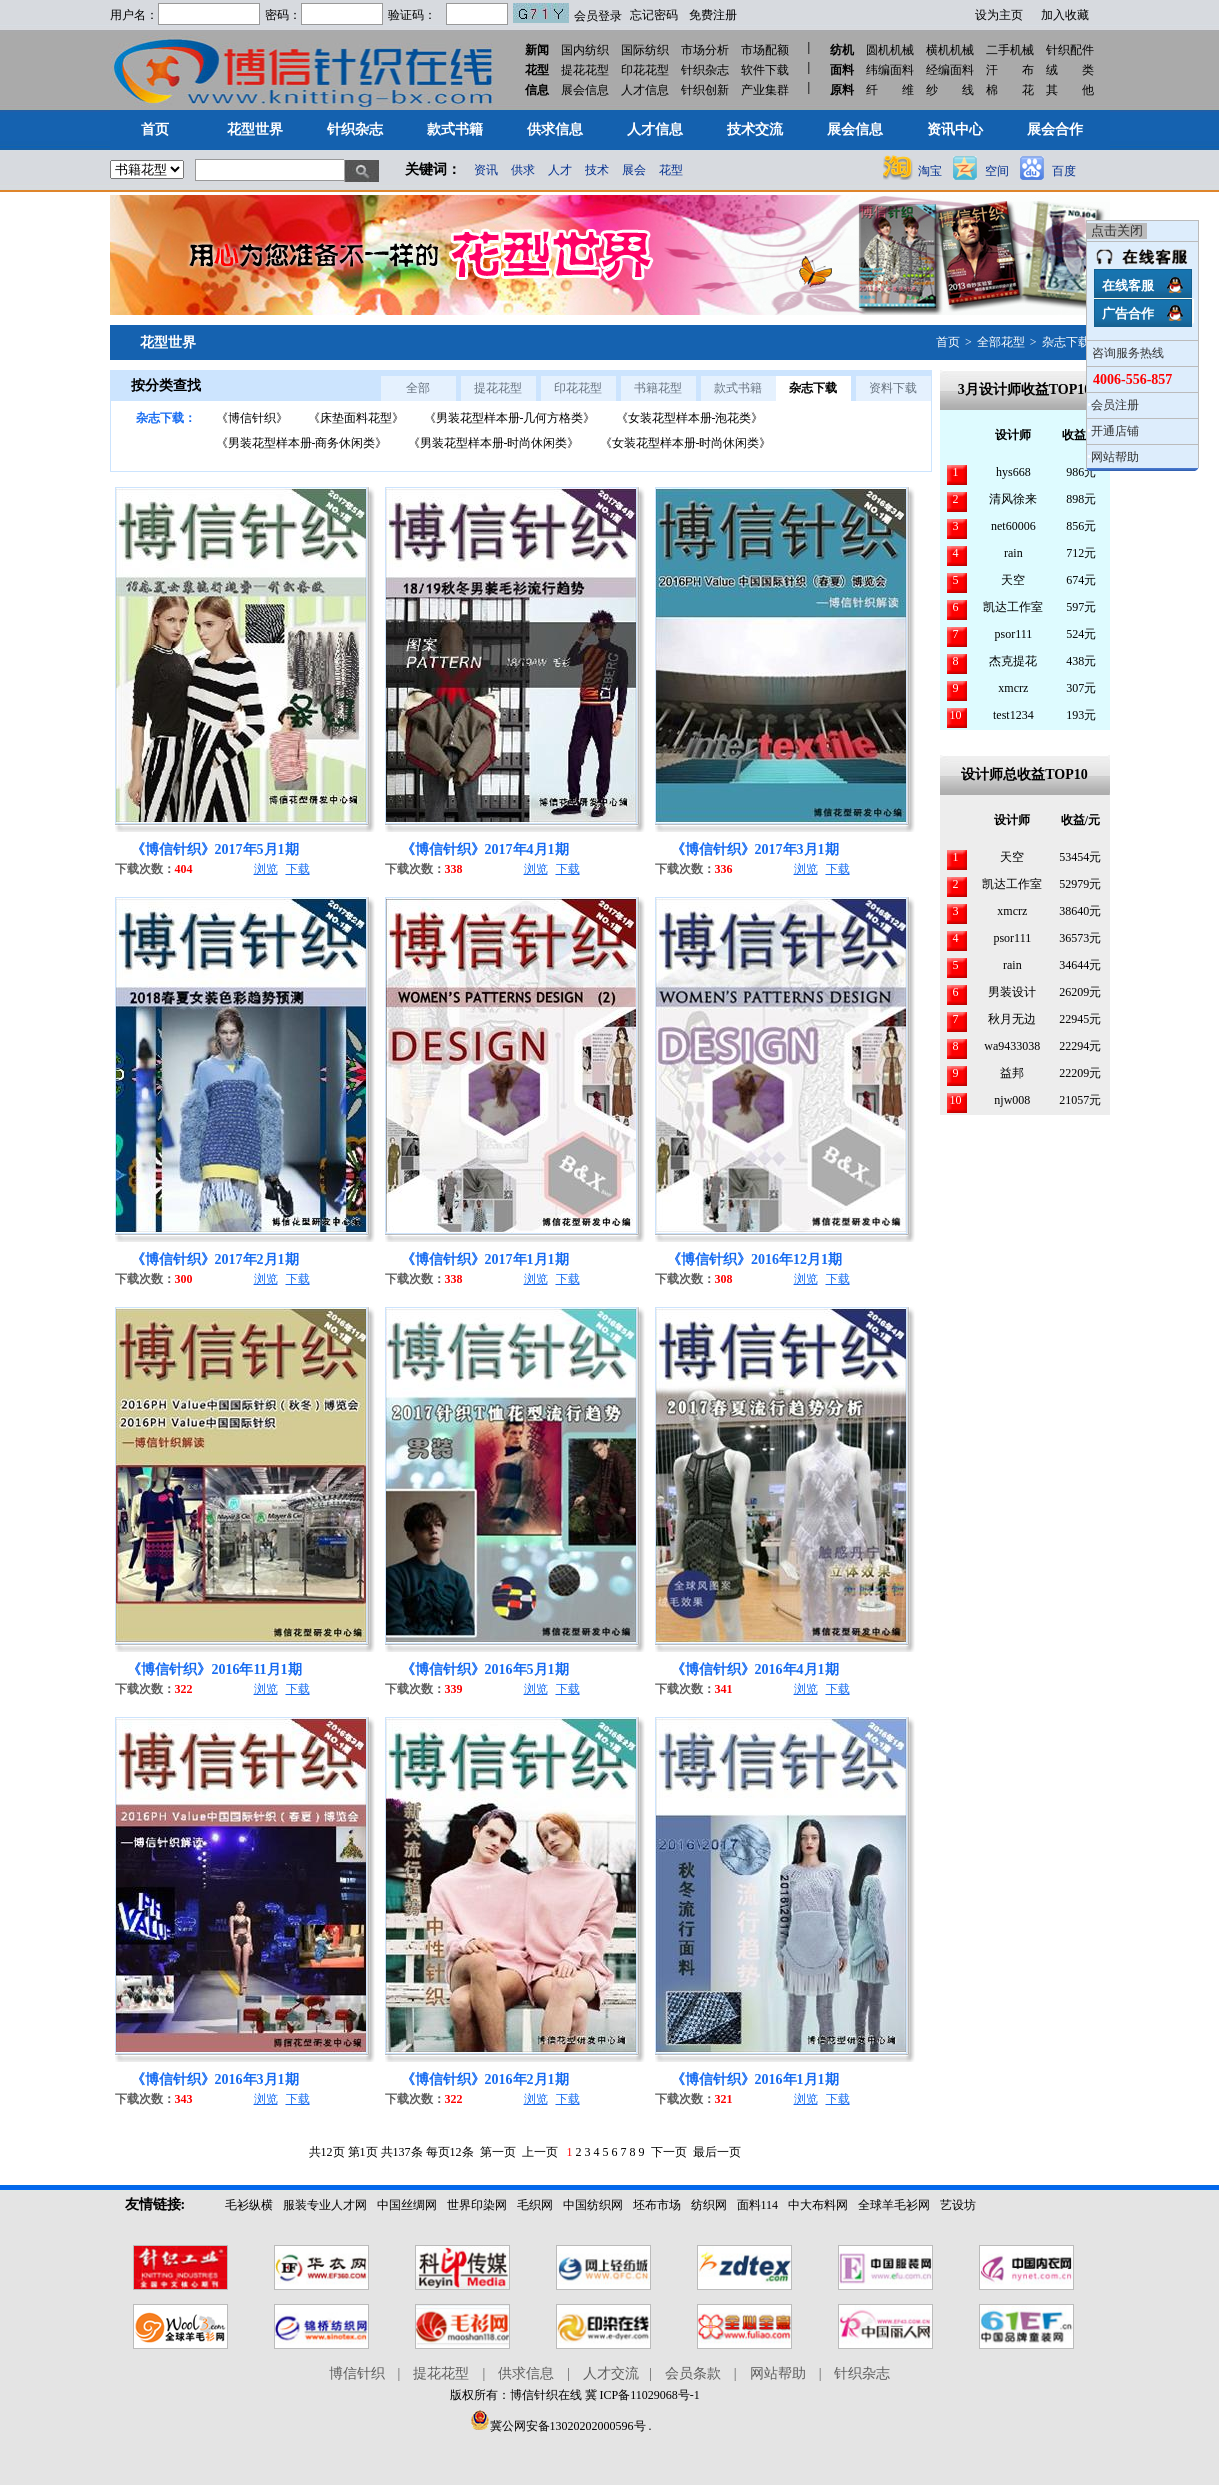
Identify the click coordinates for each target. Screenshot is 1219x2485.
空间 (997, 171)
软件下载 (765, 70)
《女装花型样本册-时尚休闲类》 (686, 443)
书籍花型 (658, 388)
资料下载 (893, 388)
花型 (671, 170)
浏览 (266, 869)
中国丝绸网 (407, 2205)
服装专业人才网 (325, 2205)
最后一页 (717, 2152)
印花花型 (645, 70)
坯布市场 (657, 2205)
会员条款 (693, 2373)
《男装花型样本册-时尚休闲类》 (494, 443)
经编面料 (950, 70)
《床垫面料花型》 (356, 418)
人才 (560, 170)
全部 (418, 388)
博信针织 (357, 2373)
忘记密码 (654, 15)
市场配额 (765, 50)
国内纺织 (585, 50)
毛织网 (535, 2205)
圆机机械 (890, 50)
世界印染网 (477, 2205)
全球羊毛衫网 (894, 2205)
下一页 (669, 2152)
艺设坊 (958, 2205)
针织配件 (1070, 50)
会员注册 (1115, 405)
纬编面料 (890, 70)
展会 (634, 170)
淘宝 (930, 171)
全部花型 (1001, 342)
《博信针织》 (252, 418)
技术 (597, 170)
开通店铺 (1115, 431)
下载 (298, 869)
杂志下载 (1066, 342)
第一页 (498, 2152)
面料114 (758, 2205)
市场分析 (705, 50)
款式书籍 (738, 388)
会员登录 (598, 16)
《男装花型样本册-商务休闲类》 (302, 443)
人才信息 (645, 90)
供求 (523, 170)
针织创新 (705, 90)
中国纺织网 (593, 2205)
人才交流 (611, 2373)
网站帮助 (778, 2373)
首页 (948, 342)
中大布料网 (818, 2205)
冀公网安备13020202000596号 (558, 2426)
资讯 (486, 170)
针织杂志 (705, 70)
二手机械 (1010, 50)
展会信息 (585, 90)
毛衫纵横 (249, 2205)
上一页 (540, 2152)
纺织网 (709, 2205)
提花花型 (585, 70)
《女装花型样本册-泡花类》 (690, 418)
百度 (1064, 171)
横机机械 (950, 50)
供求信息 (526, 2373)
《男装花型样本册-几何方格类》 (510, 418)
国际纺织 (645, 50)
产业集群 (765, 90)
